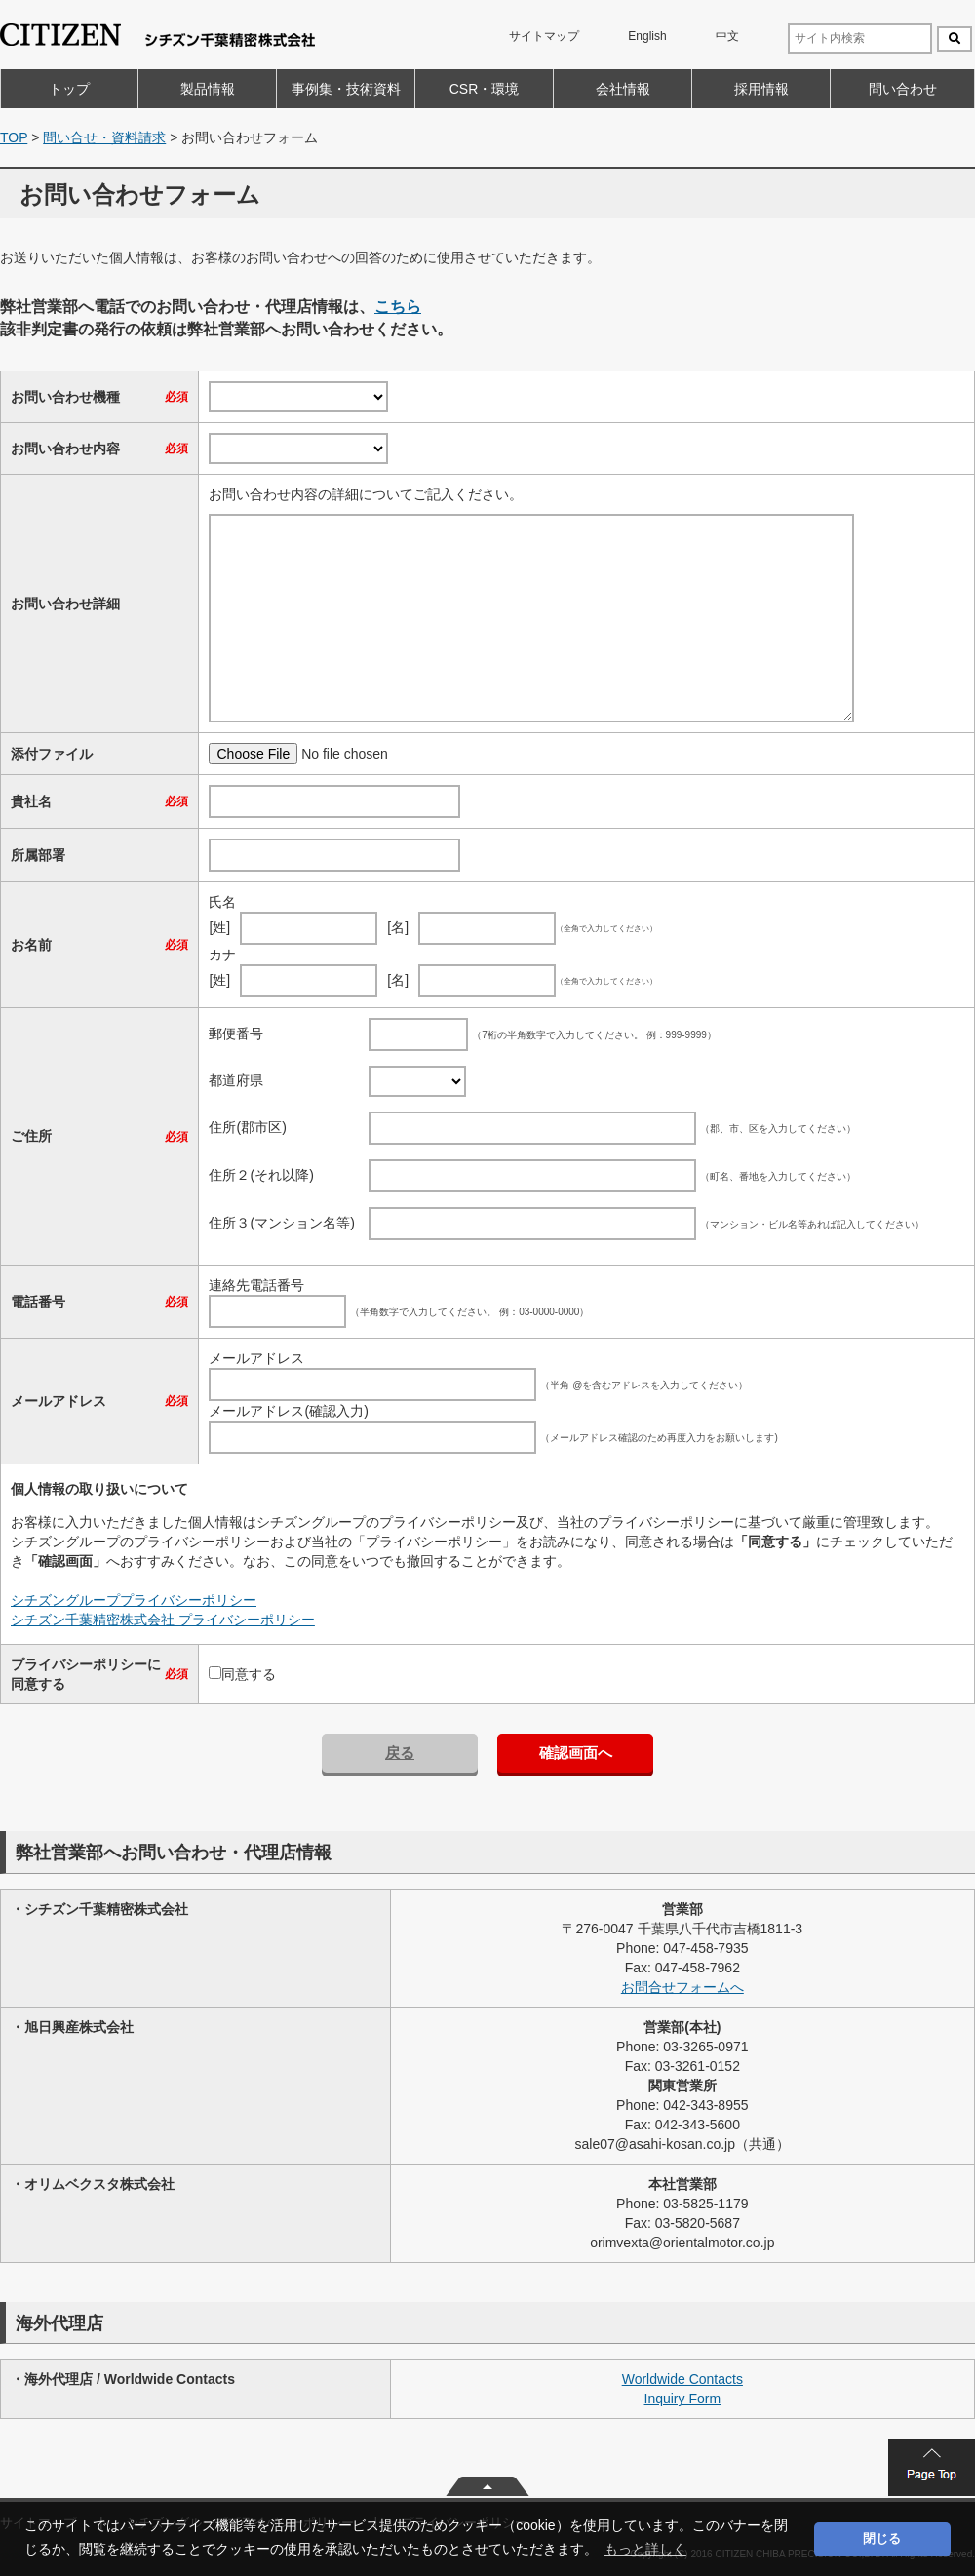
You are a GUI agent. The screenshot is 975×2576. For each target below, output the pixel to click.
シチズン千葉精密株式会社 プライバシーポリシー (163, 1619)
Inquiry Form (683, 2398)
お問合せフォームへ (682, 1987)
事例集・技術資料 (346, 89)
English (647, 36)
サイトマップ (544, 36)
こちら (397, 306)
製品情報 (207, 89)
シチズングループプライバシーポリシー (133, 1600)
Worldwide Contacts (682, 2379)
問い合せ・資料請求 (104, 137)
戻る (399, 1752)
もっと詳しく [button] (645, 2548)
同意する (248, 1674)
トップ (69, 89)
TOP (13, 137)
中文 (727, 36)
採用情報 (761, 89)
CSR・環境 (484, 89)
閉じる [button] (882, 2539)
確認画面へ (575, 1752)
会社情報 (623, 89)
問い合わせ (903, 89)
